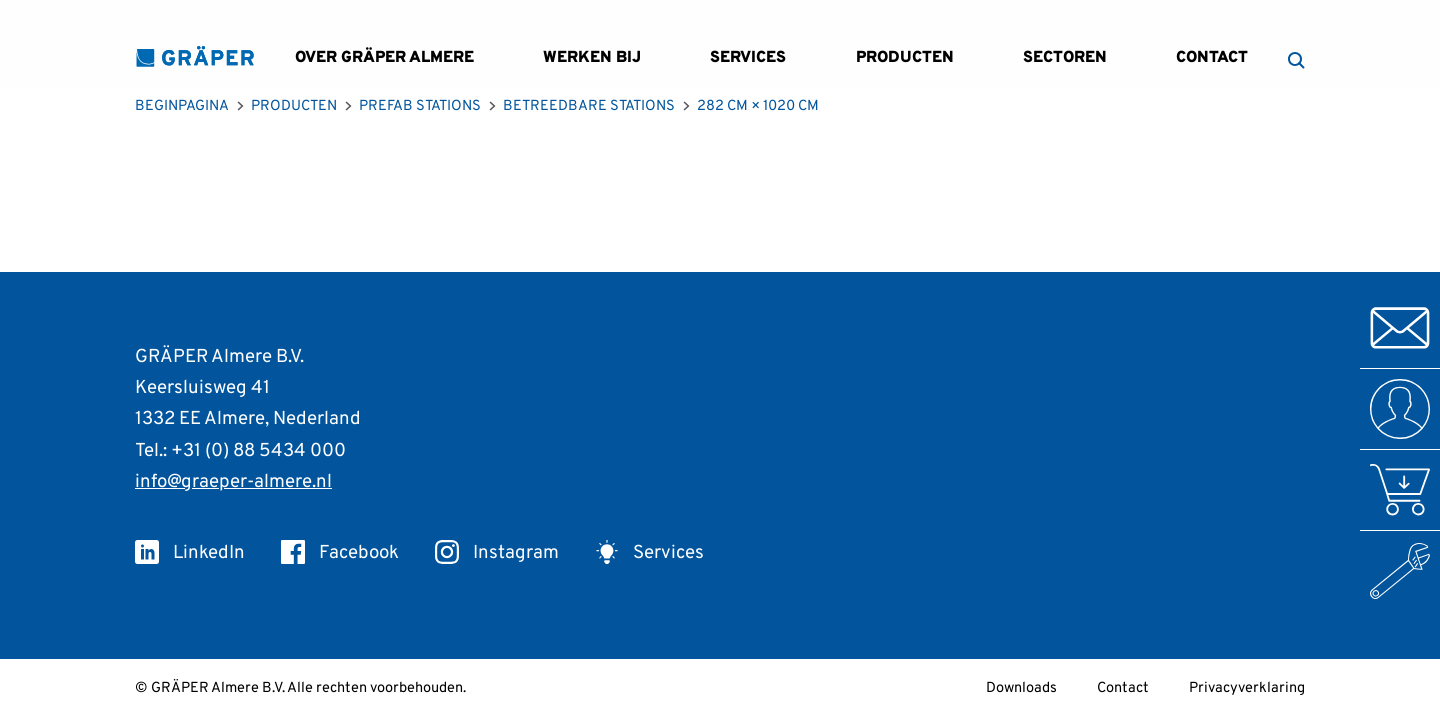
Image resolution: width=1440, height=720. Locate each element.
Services (748, 58)
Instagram (497, 553)
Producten (905, 58)
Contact (1212, 58)
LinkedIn (190, 553)
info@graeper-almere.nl (233, 482)
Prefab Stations (420, 106)
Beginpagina (182, 106)
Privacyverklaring (1247, 688)
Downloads (1021, 688)
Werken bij (592, 58)
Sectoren (1065, 58)
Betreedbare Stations (589, 106)
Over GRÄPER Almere (384, 58)
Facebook (340, 553)
